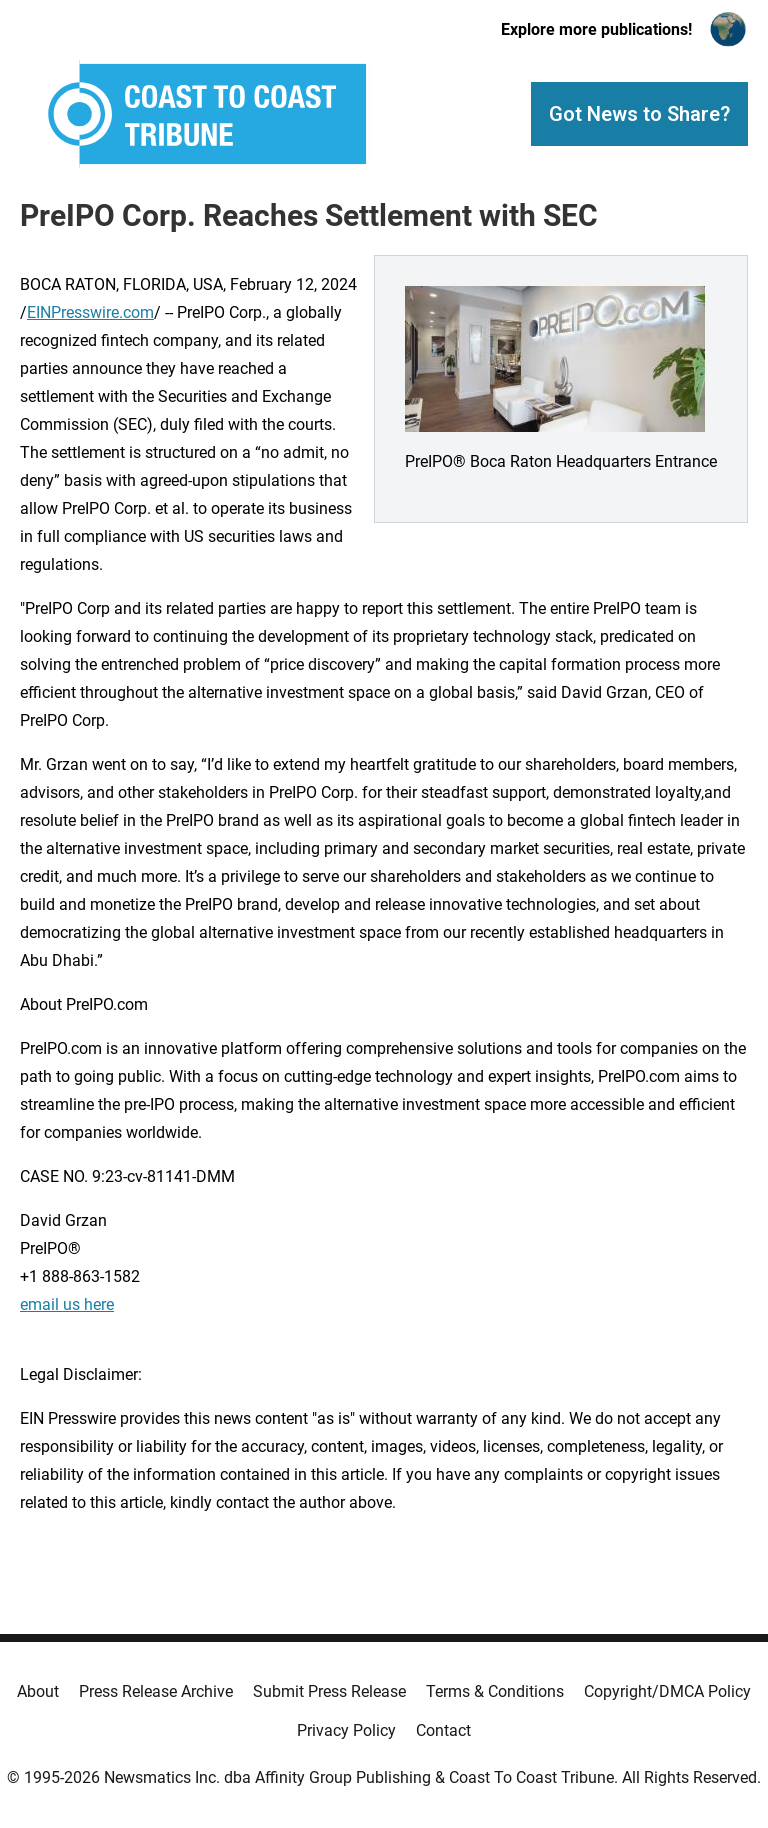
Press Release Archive (156, 1691)
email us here (67, 1304)
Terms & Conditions (495, 1691)
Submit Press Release (329, 1691)
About (38, 1691)
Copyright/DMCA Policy (667, 1691)
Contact (443, 1730)
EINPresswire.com (90, 312)
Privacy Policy (346, 1730)
